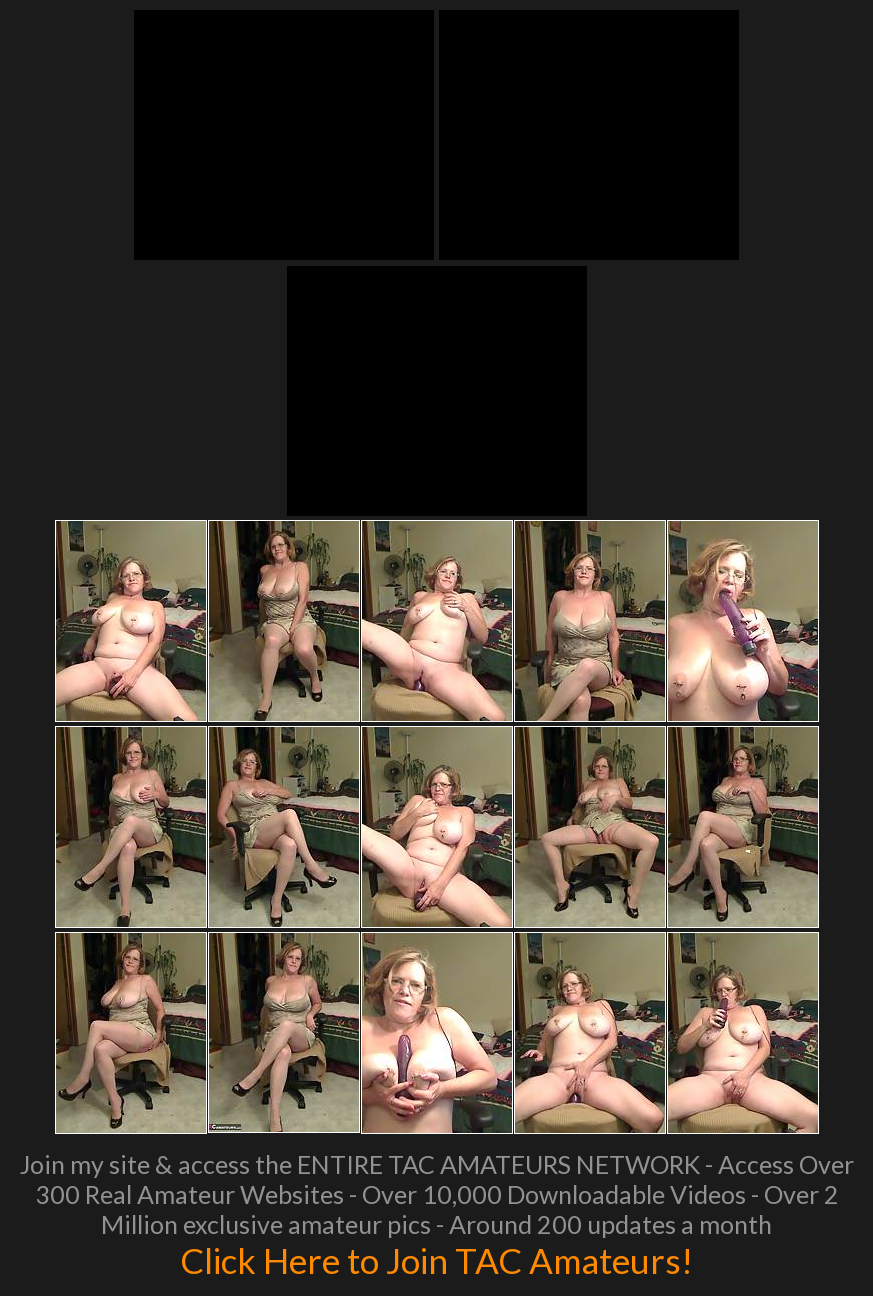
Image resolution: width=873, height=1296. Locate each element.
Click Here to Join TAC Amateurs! (436, 1260)
